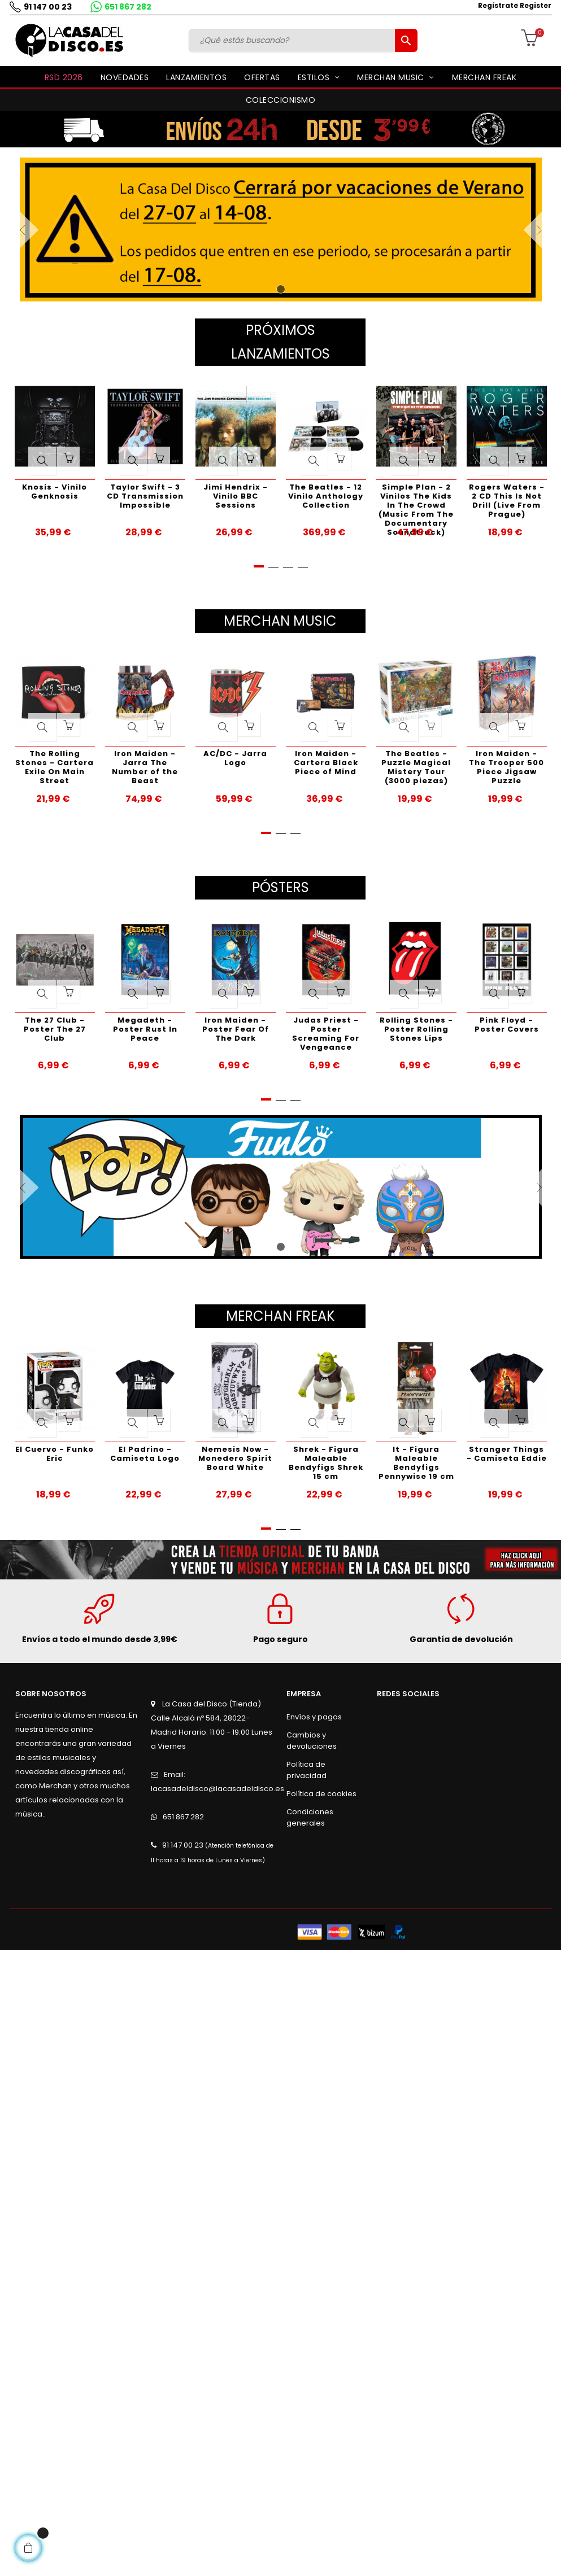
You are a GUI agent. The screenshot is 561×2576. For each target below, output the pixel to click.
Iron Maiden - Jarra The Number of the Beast (145, 767)
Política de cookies (321, 1793)
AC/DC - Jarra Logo (235, 758)
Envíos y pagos (314, 1716)
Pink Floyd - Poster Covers (507, 1024)
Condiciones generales (309, 1817)
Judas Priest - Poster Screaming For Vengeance (325, 1034)
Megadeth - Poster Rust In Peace (145, 1029)
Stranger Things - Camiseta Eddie (507, 1454)
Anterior (39, 230)
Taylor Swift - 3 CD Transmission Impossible (145, 496)
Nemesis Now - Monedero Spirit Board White (235, 1458)
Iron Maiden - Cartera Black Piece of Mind (326, 762)
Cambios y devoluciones (311, 1741)
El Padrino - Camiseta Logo (145, 1454)
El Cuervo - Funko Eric (54, 1454)
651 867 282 (128, 6)
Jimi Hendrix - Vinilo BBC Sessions (235, 496)
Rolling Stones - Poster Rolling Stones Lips (416, 1029)
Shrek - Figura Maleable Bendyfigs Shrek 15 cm (326, 1463)
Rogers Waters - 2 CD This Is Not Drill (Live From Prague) (507, 500)
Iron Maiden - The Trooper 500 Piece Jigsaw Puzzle (506, 767)
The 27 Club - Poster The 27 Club (55, 1029)
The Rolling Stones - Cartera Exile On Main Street (54, 767)
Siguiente (522, 230)
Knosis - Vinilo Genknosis (54, 491)
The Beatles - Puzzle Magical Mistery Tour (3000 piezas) (416, 767)
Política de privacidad (306, 1770)
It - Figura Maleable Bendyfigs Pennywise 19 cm (416, 1463)
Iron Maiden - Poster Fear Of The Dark (235, 1029)
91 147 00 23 (48, 6)
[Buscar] (293, 40)
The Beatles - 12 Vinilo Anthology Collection (325, 496)
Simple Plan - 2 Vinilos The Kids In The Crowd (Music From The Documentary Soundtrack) (416, 502)
